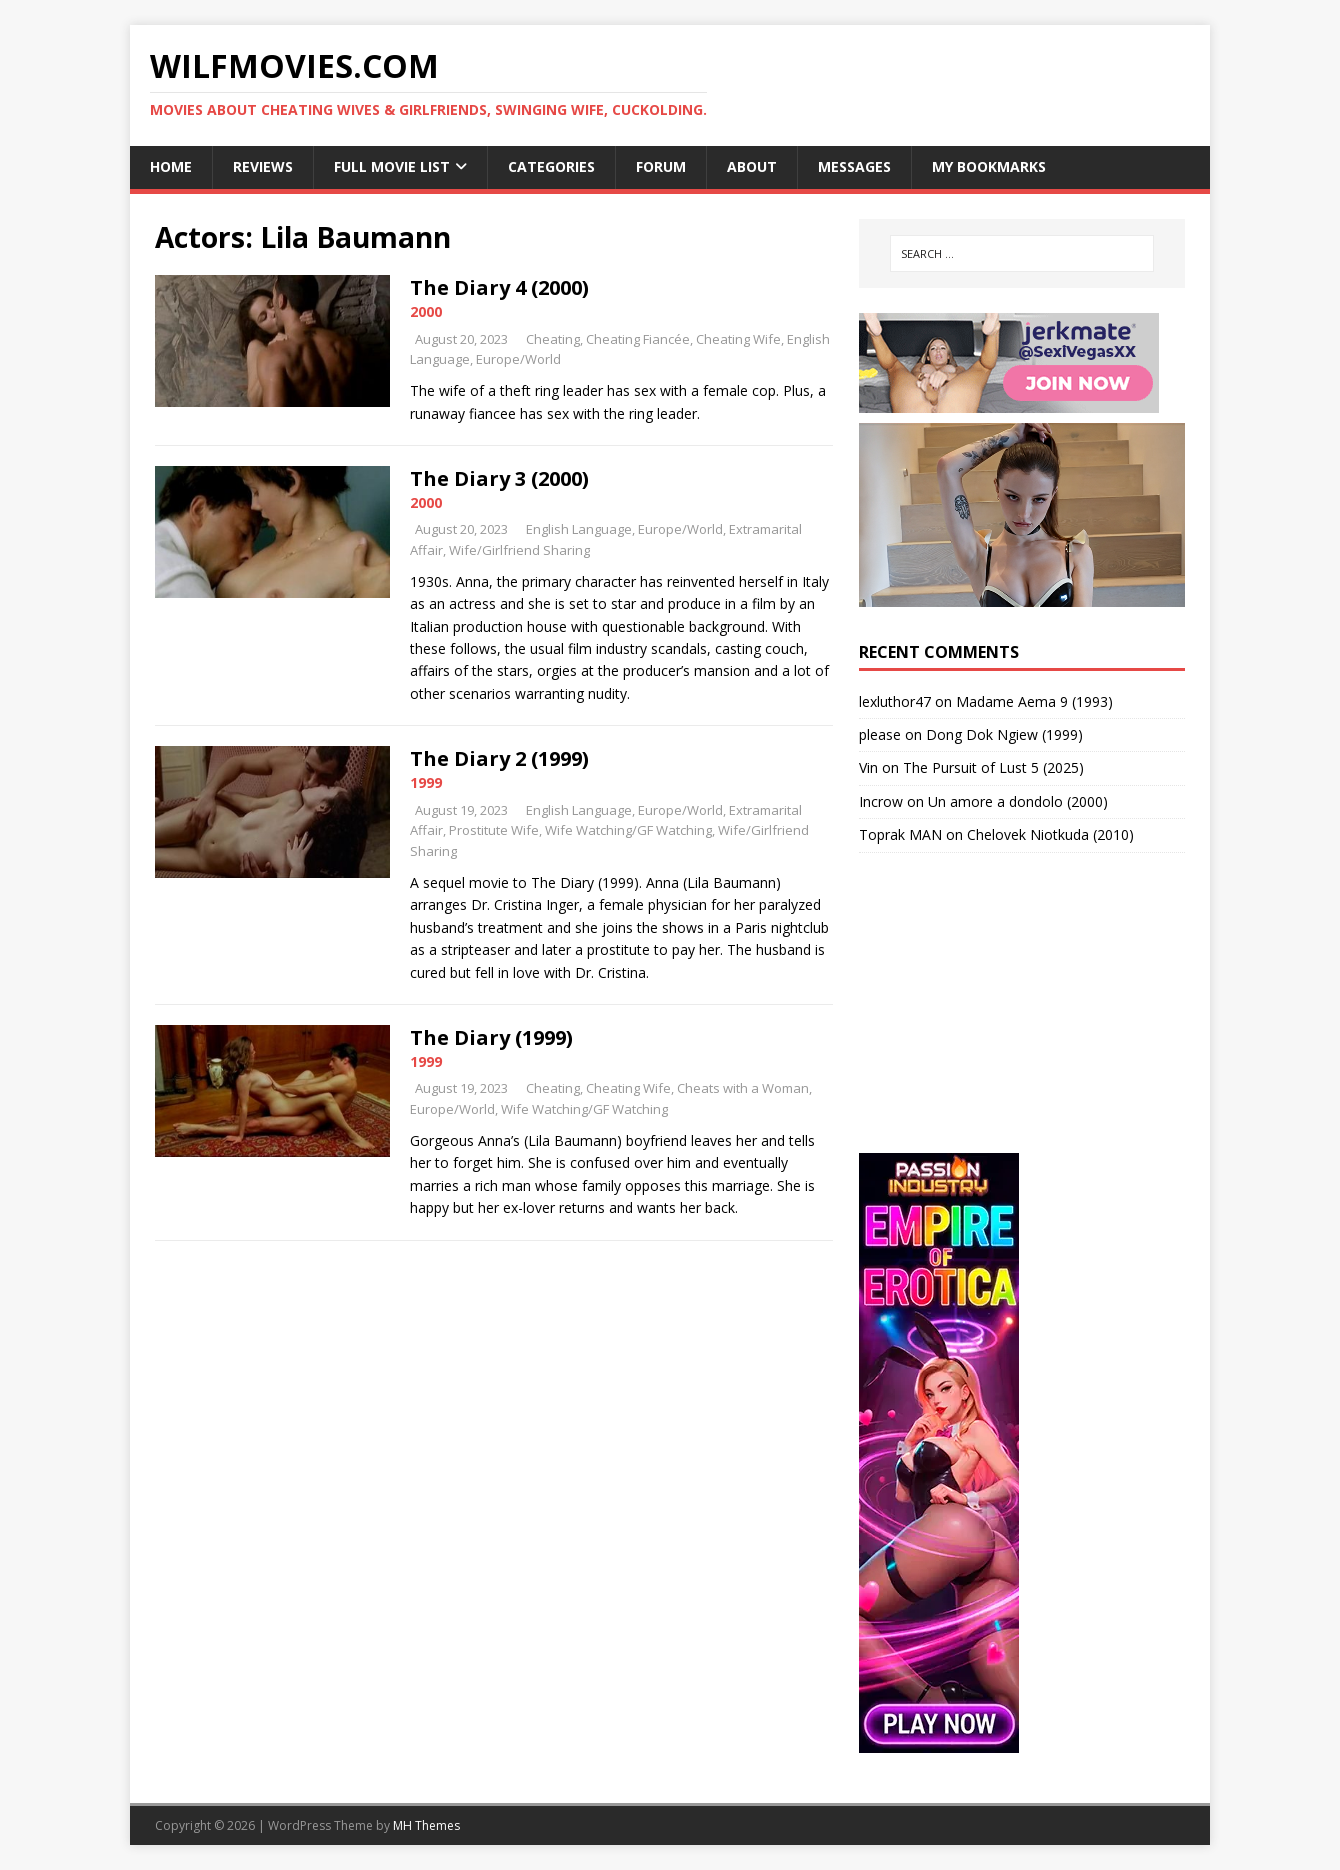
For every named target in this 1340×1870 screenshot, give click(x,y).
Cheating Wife (738, 339)
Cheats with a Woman (743, 1088)
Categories (551, 166)
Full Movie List (392, 166)
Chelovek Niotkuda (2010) (1050, 834)
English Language (579, 529)
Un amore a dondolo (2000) (1018, 801)
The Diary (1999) (491, 1037)
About (752, 166)
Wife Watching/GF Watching (628, 830)
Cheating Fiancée (638, 339)
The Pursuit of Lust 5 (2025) (993, 767)
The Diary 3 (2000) (499, 478)
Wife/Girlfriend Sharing (519, 550)
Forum (661, 166)
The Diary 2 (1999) (499, 758)
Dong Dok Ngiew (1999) (1004, 734)
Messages (854, 166)
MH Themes (426, 1825)
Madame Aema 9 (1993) (1034, 701)
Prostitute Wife (494, 830)
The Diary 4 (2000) (499, 287)
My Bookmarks (989, 166)
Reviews (263, 166)
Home (171, 166)
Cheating (553, 339)
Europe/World (518, 359)
